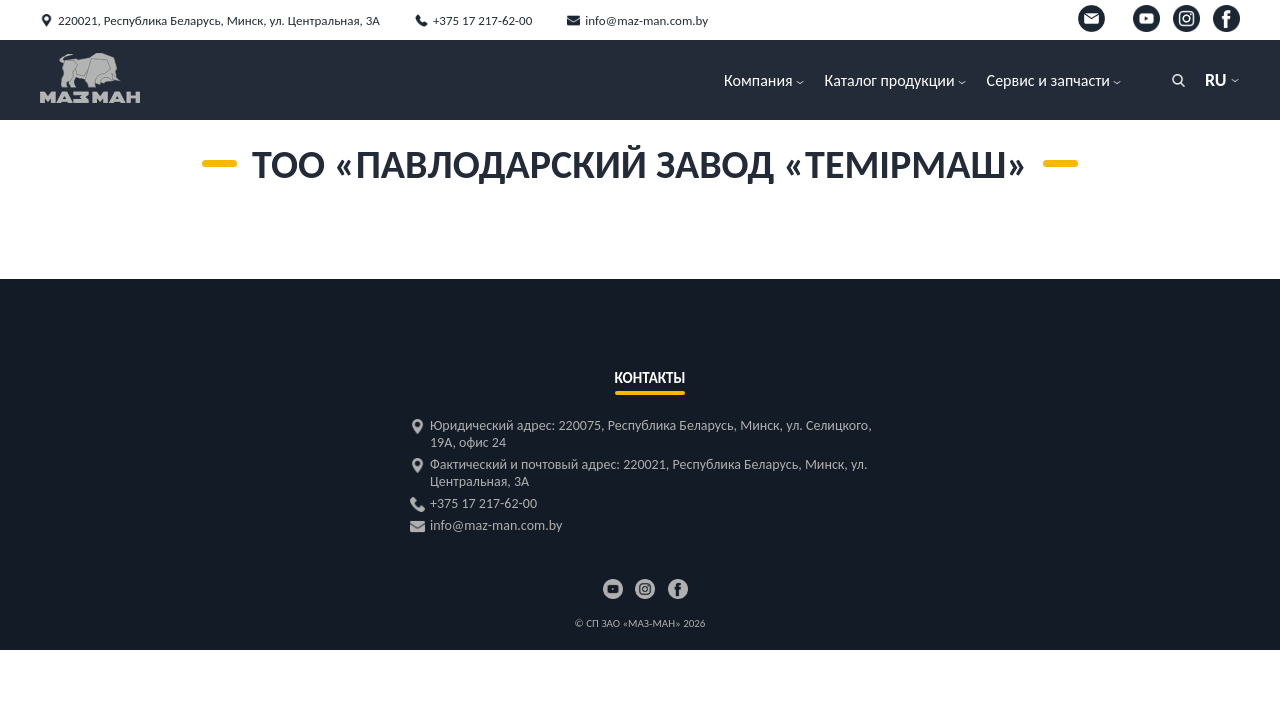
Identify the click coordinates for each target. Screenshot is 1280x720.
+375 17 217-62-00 (482, 20)
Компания (758, 80)
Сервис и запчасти (1048, 80)
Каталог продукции (890, 80)
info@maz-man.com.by (646, 20)
